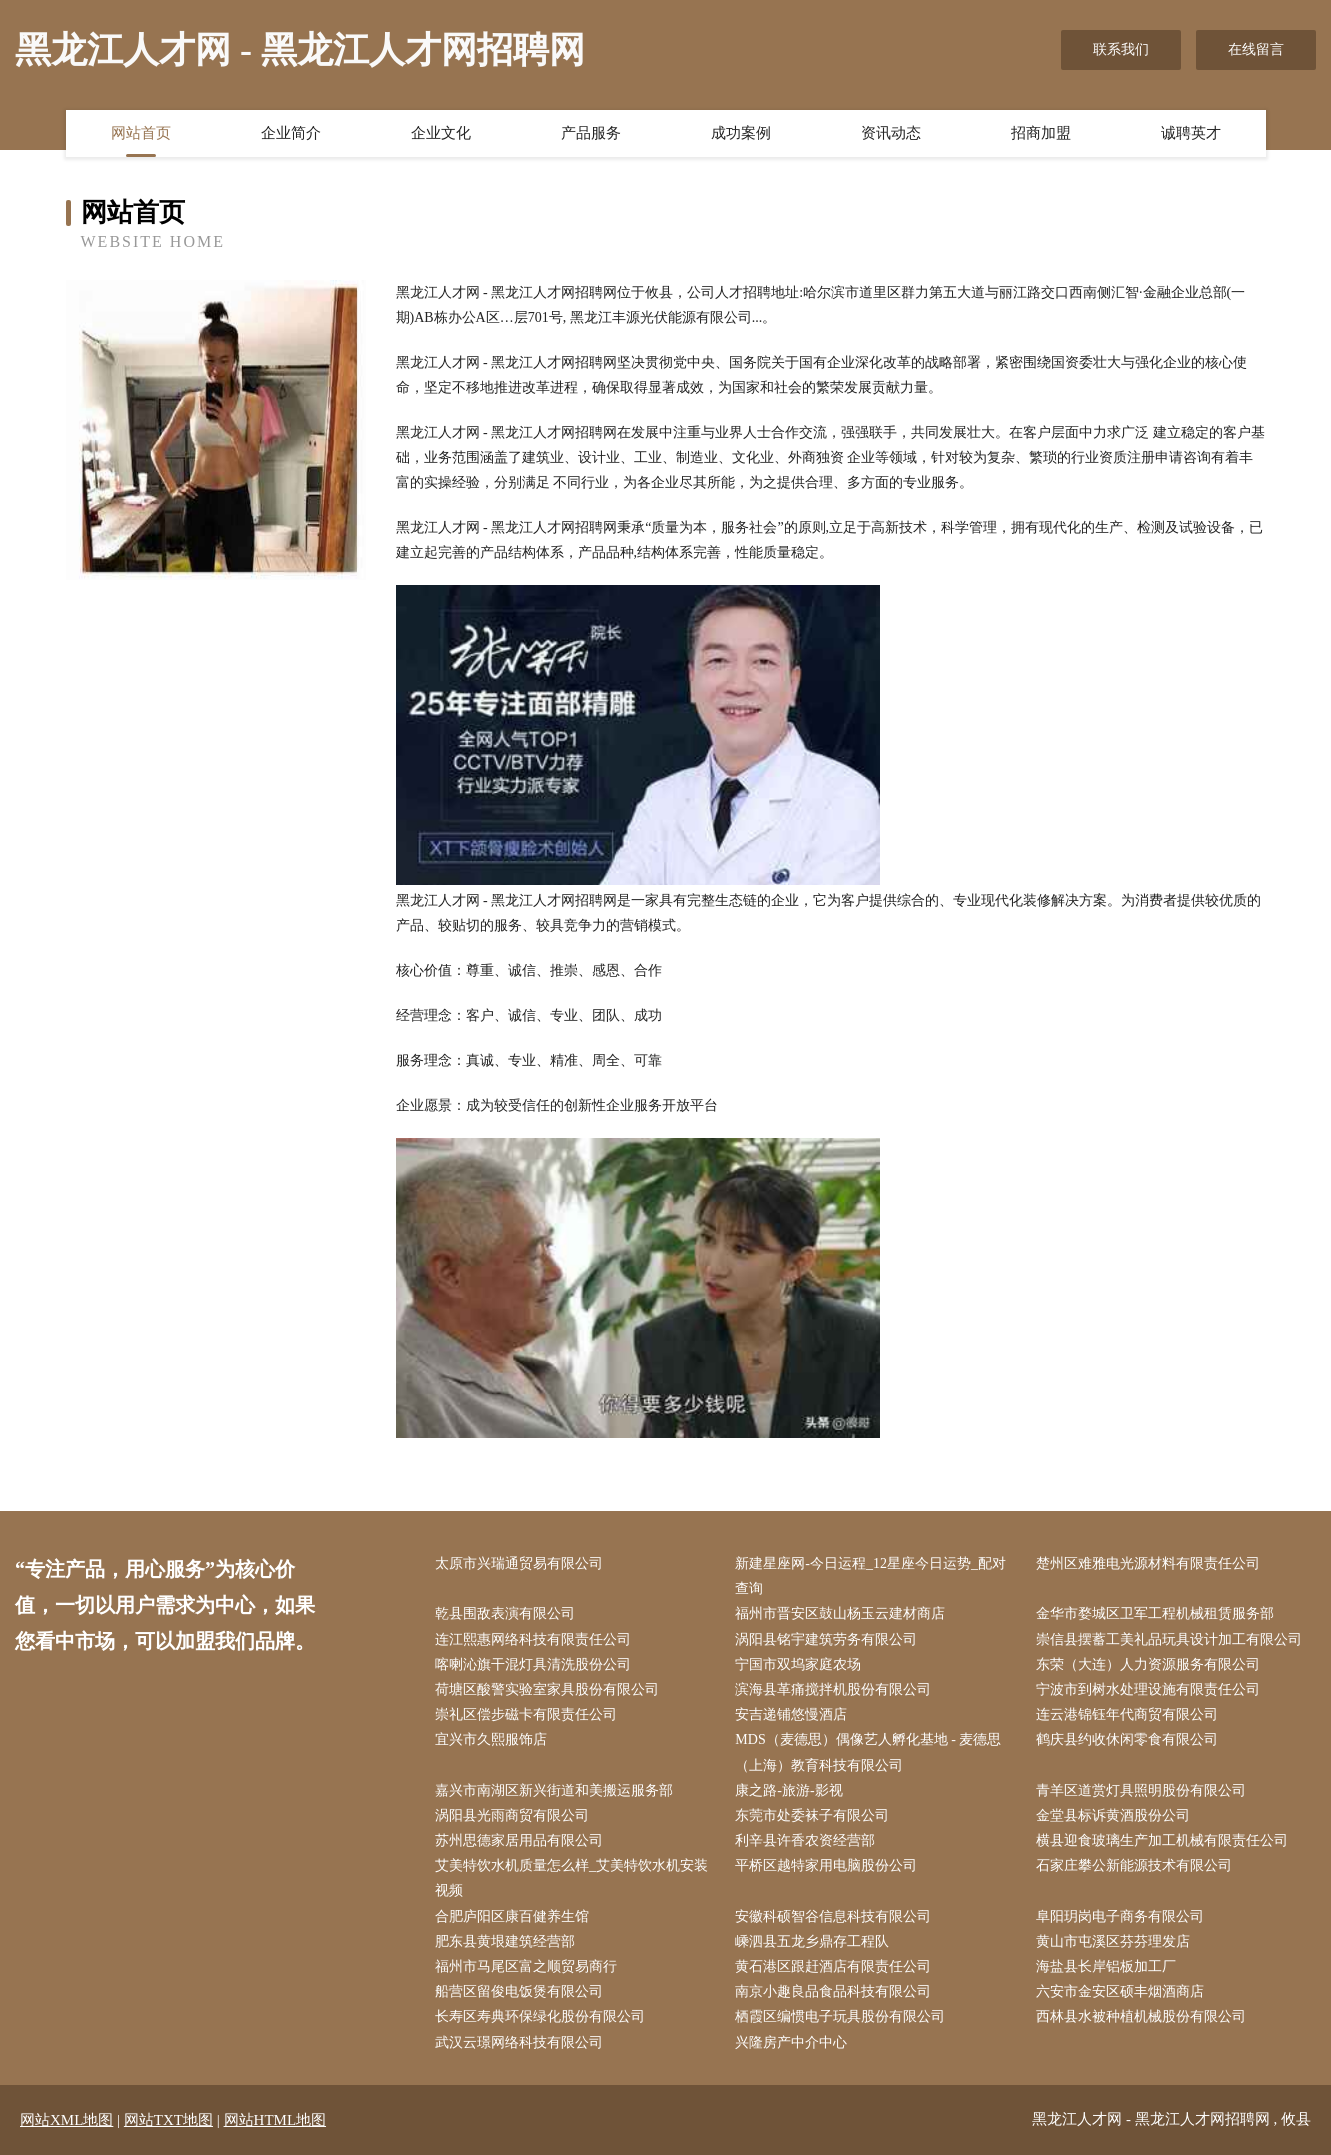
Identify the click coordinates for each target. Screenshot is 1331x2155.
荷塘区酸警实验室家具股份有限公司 (547, 1689)
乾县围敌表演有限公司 (505, 1613)
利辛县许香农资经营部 (805, 1840)
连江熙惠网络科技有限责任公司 (533, 1639)
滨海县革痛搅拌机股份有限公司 (833, 1689)
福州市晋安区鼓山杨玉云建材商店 (840, 1613)
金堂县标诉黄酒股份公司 (1113, 1815)
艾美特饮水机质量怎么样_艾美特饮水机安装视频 (571, 1878)
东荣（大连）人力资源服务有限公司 (1148, 1664)
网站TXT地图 (168, 2120)
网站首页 (141, 133)
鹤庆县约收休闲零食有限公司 (1127, 1739)
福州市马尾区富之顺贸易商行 (526, 1966)
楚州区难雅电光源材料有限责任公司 (1148, 1563)
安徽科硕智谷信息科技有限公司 (833, 1916)
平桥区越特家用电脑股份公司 (826, 1865)
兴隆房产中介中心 (791, 2042)
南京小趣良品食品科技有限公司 (833, 1991)
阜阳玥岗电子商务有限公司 (1120, 1916)
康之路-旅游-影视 (788, 1790)
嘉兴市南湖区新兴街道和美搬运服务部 (554, 1790)
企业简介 (291, 133)
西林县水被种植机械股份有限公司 (1141, 2016)
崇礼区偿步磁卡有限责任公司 (526, 1714)
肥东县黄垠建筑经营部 (505, 1941)
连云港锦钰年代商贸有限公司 (1127, 1714)
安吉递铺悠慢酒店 (791, 1714)
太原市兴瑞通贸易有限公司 (519, 1563)
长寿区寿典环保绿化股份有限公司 (540, 2016)
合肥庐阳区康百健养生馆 (512, 1916)
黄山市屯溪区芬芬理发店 (1113, 1941)
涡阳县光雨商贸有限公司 (512, 1815)
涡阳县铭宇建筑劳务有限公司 (826, 1639)
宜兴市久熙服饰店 (491, 1739)
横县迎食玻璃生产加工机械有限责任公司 (1162, 1840)
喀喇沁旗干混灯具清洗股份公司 (533, 1664)
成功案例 (741, 133)
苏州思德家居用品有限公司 (519, 1840)
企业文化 (441, 133)
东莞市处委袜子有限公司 (812, 1815)
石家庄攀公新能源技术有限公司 (1134, 1865)
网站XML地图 (66, 2120)
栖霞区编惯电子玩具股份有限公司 (840, 2016)
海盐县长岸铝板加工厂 (1106, 1966)
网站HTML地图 (275, 2120)
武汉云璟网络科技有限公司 (519, 2042)
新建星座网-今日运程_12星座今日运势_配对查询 (870, 1576)
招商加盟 (1041, 133)
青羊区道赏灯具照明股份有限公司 (1141, 1790)
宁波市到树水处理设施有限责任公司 (1148, 1689)
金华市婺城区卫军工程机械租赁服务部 (1155, 1613)
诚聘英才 (1191, 133)
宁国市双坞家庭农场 (798, 1664)
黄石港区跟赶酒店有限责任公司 (833, 1966)
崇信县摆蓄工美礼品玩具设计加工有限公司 (1169, 1639)
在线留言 (1256, 49)
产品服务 (591, 133)
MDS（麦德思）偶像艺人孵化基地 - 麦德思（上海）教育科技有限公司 (868, 1752)
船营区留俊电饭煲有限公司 (519, 1991)
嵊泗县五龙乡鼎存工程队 (812, 1941)
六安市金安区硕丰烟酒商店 (1120, 1991)
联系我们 (1121, 49)
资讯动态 (891, 133)
